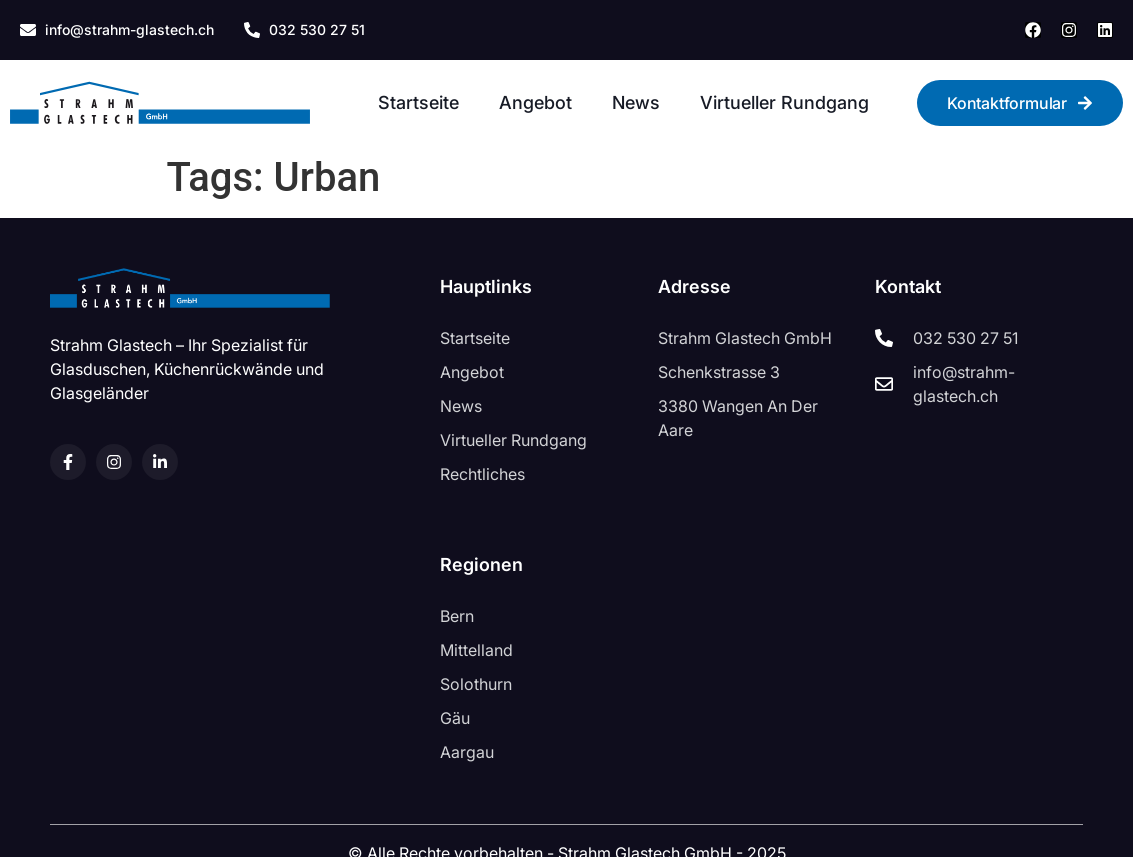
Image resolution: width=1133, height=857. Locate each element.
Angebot (535, 102)
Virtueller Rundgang (784, 102)
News (636, 102)
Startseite (418, 102)
